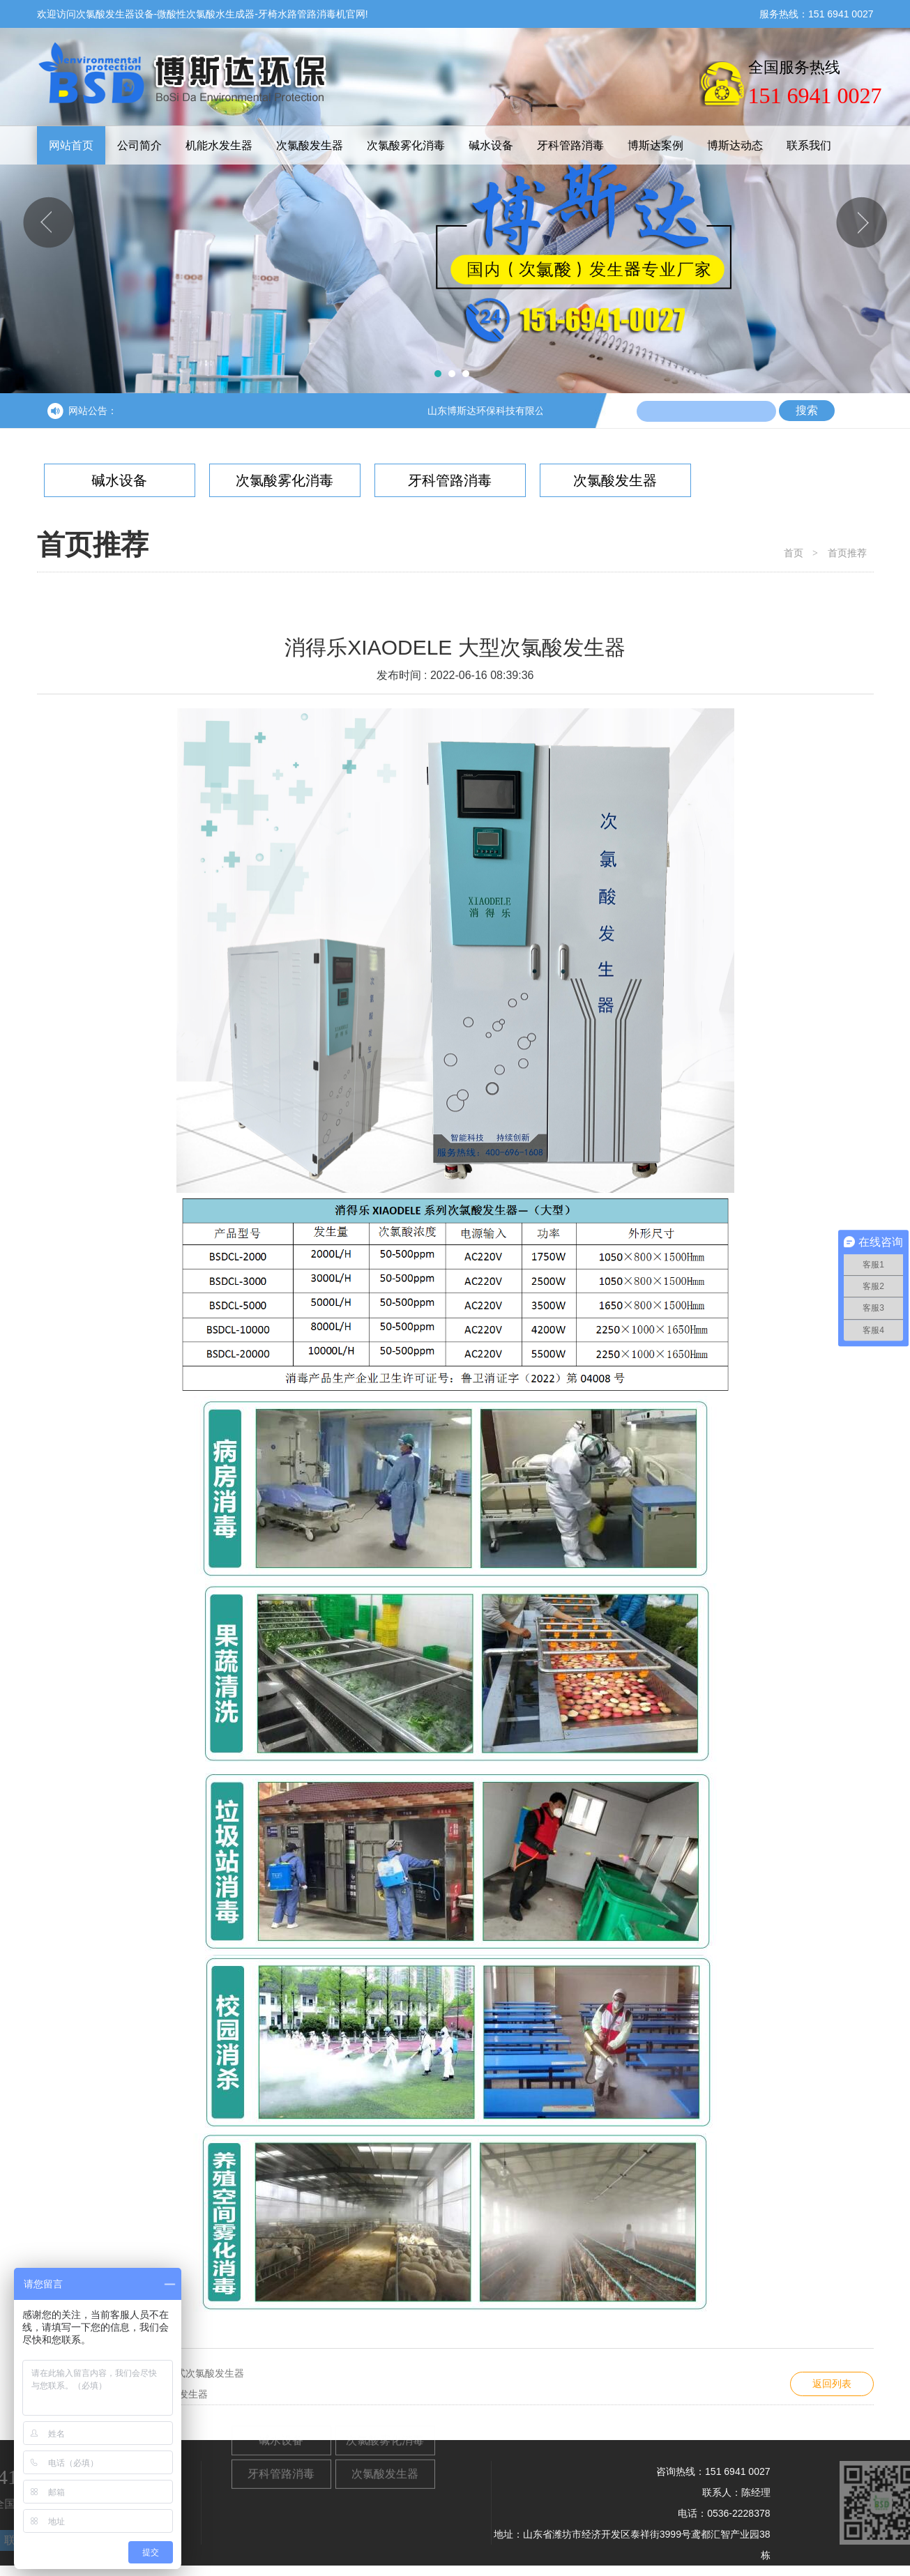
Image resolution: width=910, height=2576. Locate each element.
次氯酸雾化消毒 (406, 145)
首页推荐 (847, 552)
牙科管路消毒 (570, 145)
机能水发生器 (218, 145)
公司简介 (139, 145)
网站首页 (71, 145)
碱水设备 (491, 145)
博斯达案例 (655, 145)
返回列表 (831, 2383)
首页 (793, 552)
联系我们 (809, 145)
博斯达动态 (735, 145)
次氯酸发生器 (309, 145)
